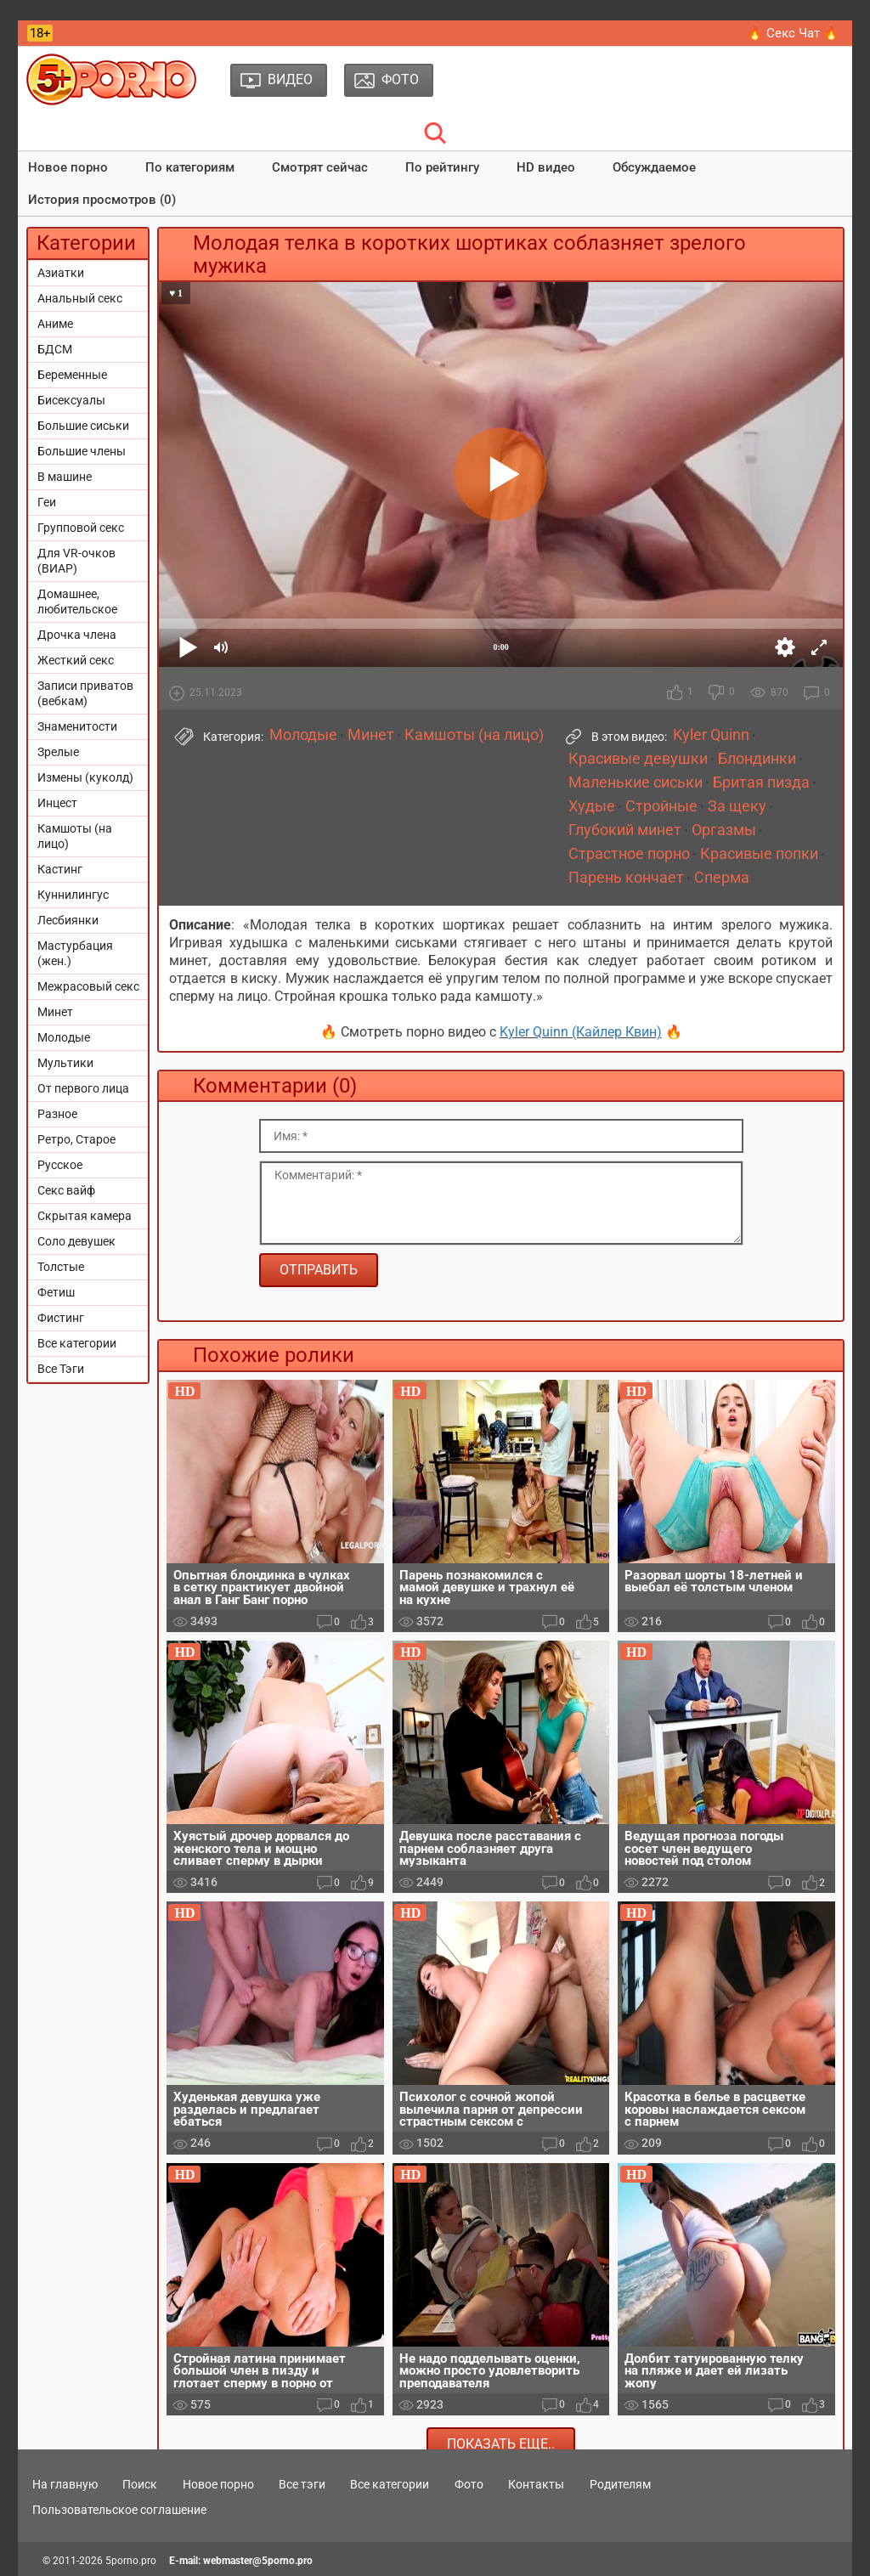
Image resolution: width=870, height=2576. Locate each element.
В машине (64, 476)
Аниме (55, 323)
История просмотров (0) (102, 199)
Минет (55, 1012)
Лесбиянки (68, 920)
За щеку (737, 806)
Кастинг (59, 869)
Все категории (76, 1343)
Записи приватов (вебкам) (85, 693)
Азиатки (60, 273)
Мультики (65, 1063)
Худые (591, 806)
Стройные (661, 806)
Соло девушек (76, 1241)
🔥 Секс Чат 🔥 (793, 33)
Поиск (139, 2484)
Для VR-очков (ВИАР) (76, 560)
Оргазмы (724, 830)
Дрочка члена (76, 634)
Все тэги (302, 2484)
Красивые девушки (638, 758)
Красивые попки (759, 853)
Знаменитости (77, 726)
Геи (46, 502)
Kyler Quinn (711, 734)
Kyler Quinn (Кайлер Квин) (581, 1032)
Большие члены (81, 451)
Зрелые (58, 752)
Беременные (72, 374)
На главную (65, 2484)
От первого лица (83, 1088)
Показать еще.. (501, 2444)
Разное (57, 1114)
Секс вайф (66, 1190)
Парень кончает (626, 877)
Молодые (63, 1037)
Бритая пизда (761, 782)
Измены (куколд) (85, 777)
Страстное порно (629, 853)
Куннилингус (73, 894)
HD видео (546, 167)
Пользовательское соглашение (119, 2510)
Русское (59, 1165)
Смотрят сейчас (320, 167)
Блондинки (757, 758)
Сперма (721, 877)
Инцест (57, 803)
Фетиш (56, 1292)
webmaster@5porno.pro (258, 2561)
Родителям (620, 2484)
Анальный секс (79, 298)
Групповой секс (80, 527)
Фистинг (60, 1318)
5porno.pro (130, 2561)
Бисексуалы (71, 400)
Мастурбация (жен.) (75, 953)
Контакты (536, 2484)
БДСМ (54, 349)
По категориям (189, 167)
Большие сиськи (83, 425)
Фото (469, 2484)
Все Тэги (60, 1369)
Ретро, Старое (76, 1139)
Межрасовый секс (88, 986)
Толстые (60, 1267)
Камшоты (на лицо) (74, 836)
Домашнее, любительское (77, 601)
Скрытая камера (84, 1216)
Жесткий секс (75, 660)
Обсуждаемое (654, 167)
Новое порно (68, 167)
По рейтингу (442, 167)
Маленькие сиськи (635, 782)
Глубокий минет (624, 830)
